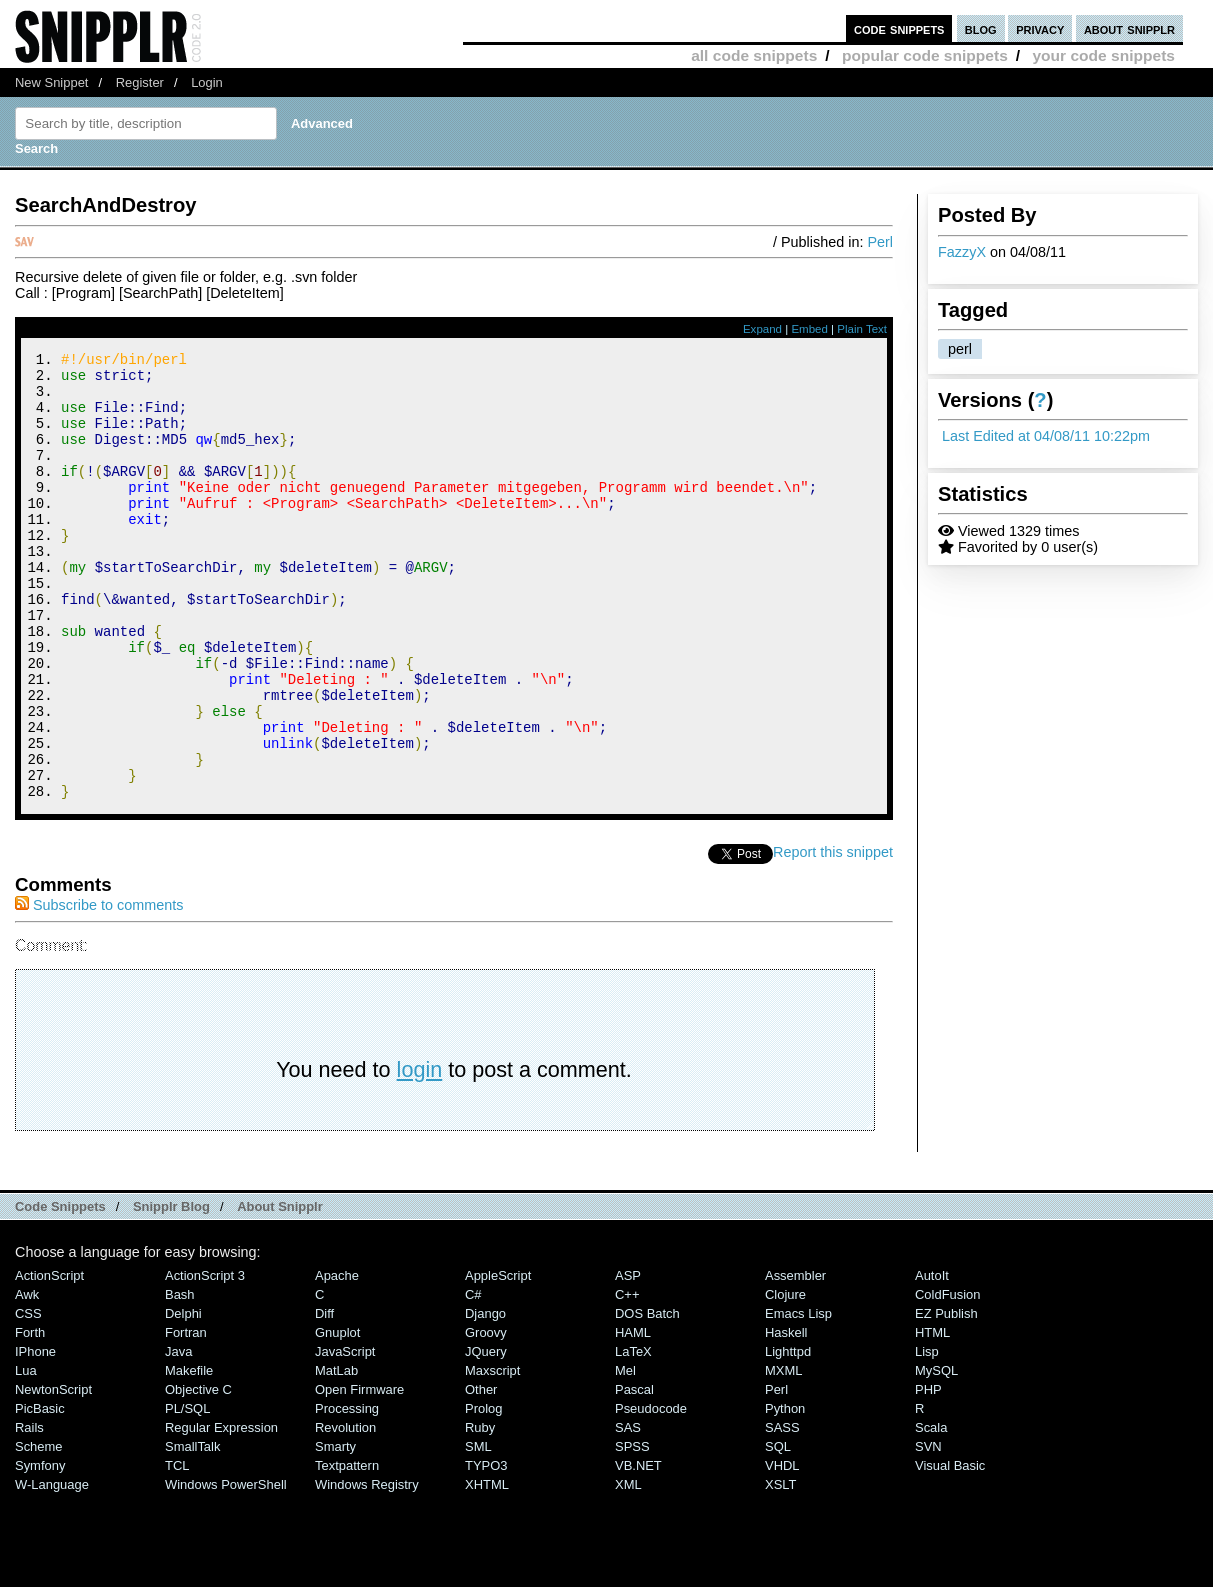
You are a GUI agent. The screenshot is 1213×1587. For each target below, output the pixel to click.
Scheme (39, 1530)
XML (628, 1568)
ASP (628, 1359)
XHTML (487, 1568)
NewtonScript (53, 1473)
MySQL (936, 1454)
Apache (337, 1359)
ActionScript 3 (205, 1359)
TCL (177, 1549)
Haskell (786, 1416)
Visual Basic (950, 1549)
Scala (931, 1511)
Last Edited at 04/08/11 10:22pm (1046, 436)
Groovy (486, 1416)
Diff (324, 1397)
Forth (30, 1416)
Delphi (183, 1397)
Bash (180, 1378)
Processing (347, 1492)
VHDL (782, 1549)
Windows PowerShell (226, 1568)
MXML (783, 1454)
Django (485, 1397)
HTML (932, 1416)
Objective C (198, 1473)
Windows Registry (367, 1568)
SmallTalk (192, 1530)
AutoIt (932, 1359)
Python (785, 1492)
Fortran (186, 1416)
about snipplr (1129, 28)
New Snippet (51, 82)
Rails (29, 1511)
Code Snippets (60, 1290)
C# (473, 1378)
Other (481, 1473)
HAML (633, 1416)
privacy (1040, 28)
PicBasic (40, 1492)
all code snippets (754, 55)
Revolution (345, 1511)
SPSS (632, 1530)
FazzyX (962, 252)
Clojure (785, 1378)
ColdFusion (948, 1378)
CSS (28, 1397)
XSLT (780, 1568)
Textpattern (347, 1549)
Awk (27, 1378)
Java (178, 1435)
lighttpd (788, 1435)
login (420, 1153)
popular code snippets (925, 55)
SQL (778, 1530)
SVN (928, 1530)
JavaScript (345, 1435)
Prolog (483, 1492)
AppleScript (498, 1359)
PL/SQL (187, 1492)
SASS (782, 1511)
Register (140, 82)
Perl (880, 242)
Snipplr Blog (171, 1290)
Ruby (480, 1511)
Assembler (795, 1359)
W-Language (52, 1568)
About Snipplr (280, 1290)
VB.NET (638, 1549)
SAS (628, 1511)
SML (478, 1530)
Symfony (40, 1549)
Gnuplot (337, 1416)
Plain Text (862, 329)
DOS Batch (647, 1397)
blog (981, 28)
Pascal (634, 1473)
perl (960, 349)
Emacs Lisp (798, 1397)
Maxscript (492, 1454)
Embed (809, 329)
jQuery (486, 1435)
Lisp (927, 1435)
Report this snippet (833, 936)
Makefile (189, 1454)
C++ (627, 1378)
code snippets (899, 28)
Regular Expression (221, 1511)
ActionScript (49, 1359)
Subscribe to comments (99, 989)
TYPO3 (486, 1549)
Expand (762, 329)
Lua (26, 1454)
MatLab (336, 1454)
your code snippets (1103, 55)
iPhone (35, 1435)
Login (207, 82)
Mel (625, 1454)
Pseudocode (651, 1492)
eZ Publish (946, 1397)
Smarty (335, 1530)
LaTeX (633, 1435)
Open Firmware (359, 1473)
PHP (928, 1473)
